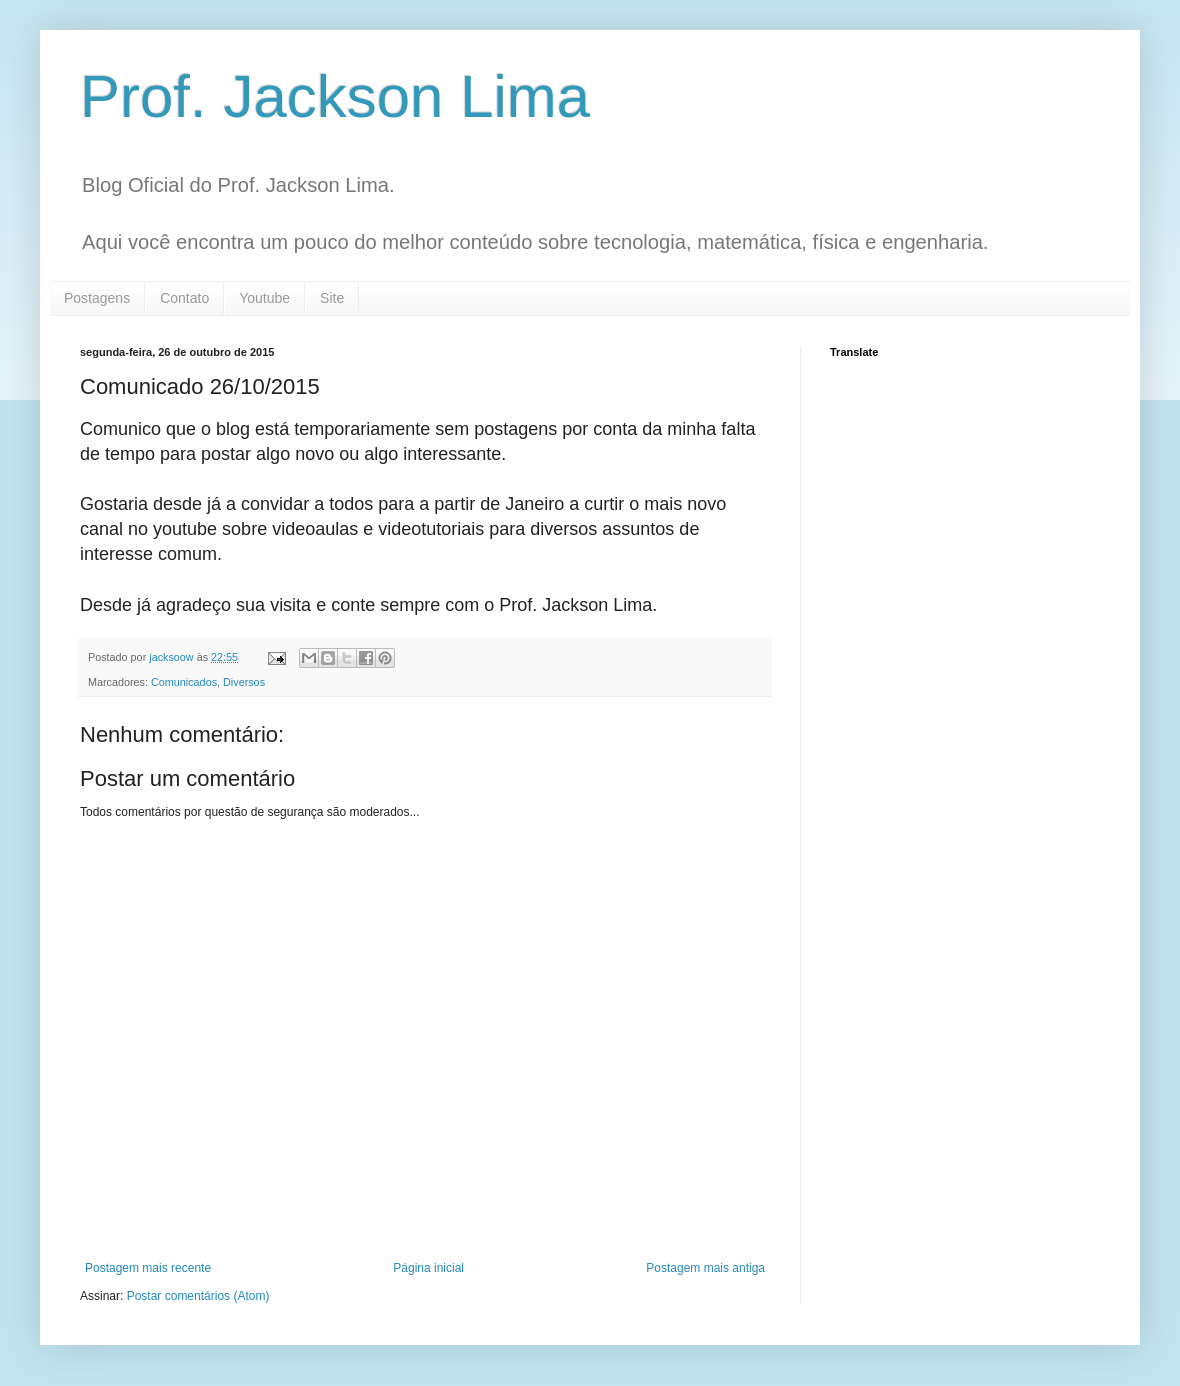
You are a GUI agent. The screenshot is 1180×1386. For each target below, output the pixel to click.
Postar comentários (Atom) (198, 1296)
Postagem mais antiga (705, 1268)
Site (332, 298)
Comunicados (184, 682)
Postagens (97, 298)
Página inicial (428, 1268)
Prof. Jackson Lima (335, 96)
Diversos (244, 682)
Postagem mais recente (148, 1268)
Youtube (264, 298)
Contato (184, 298)
